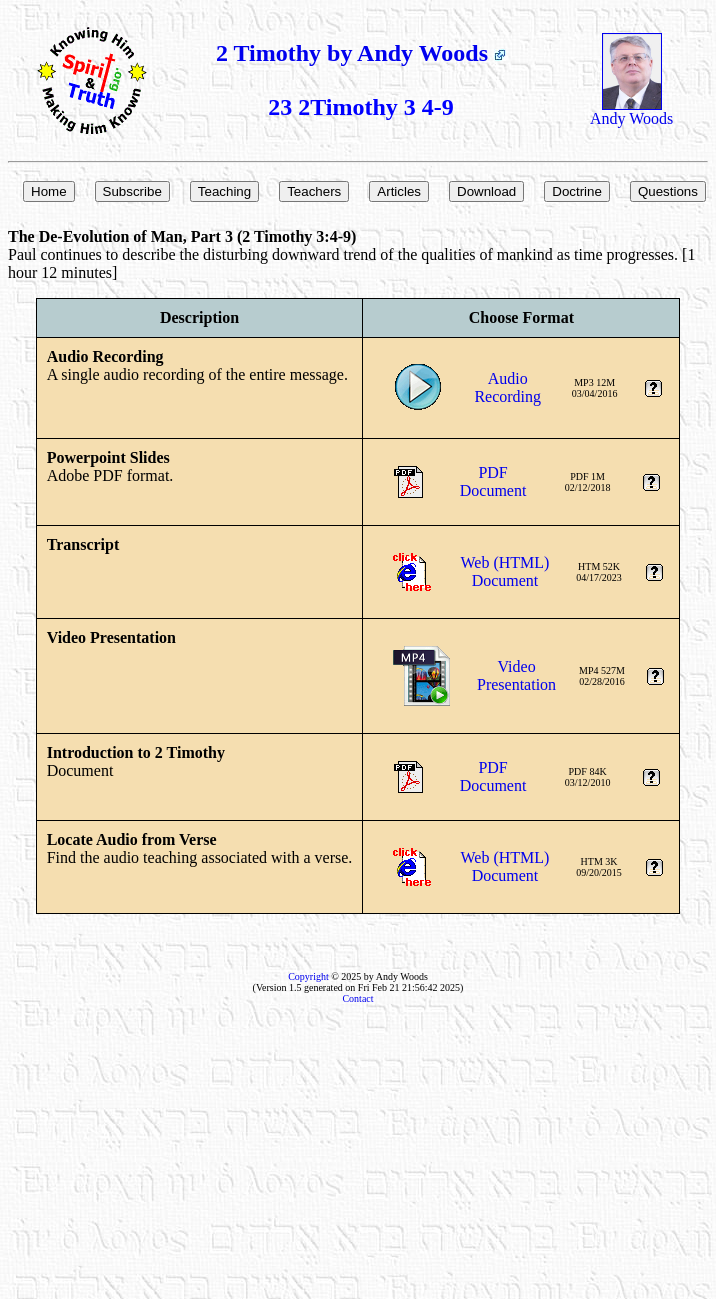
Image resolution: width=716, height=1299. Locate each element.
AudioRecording (507, 387)
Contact (357, 998)
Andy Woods (631, 111)
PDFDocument (493, 481)
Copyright (308, 976)
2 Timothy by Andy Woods (361, 53)
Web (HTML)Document (505, 571)
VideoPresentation (516, 675)
